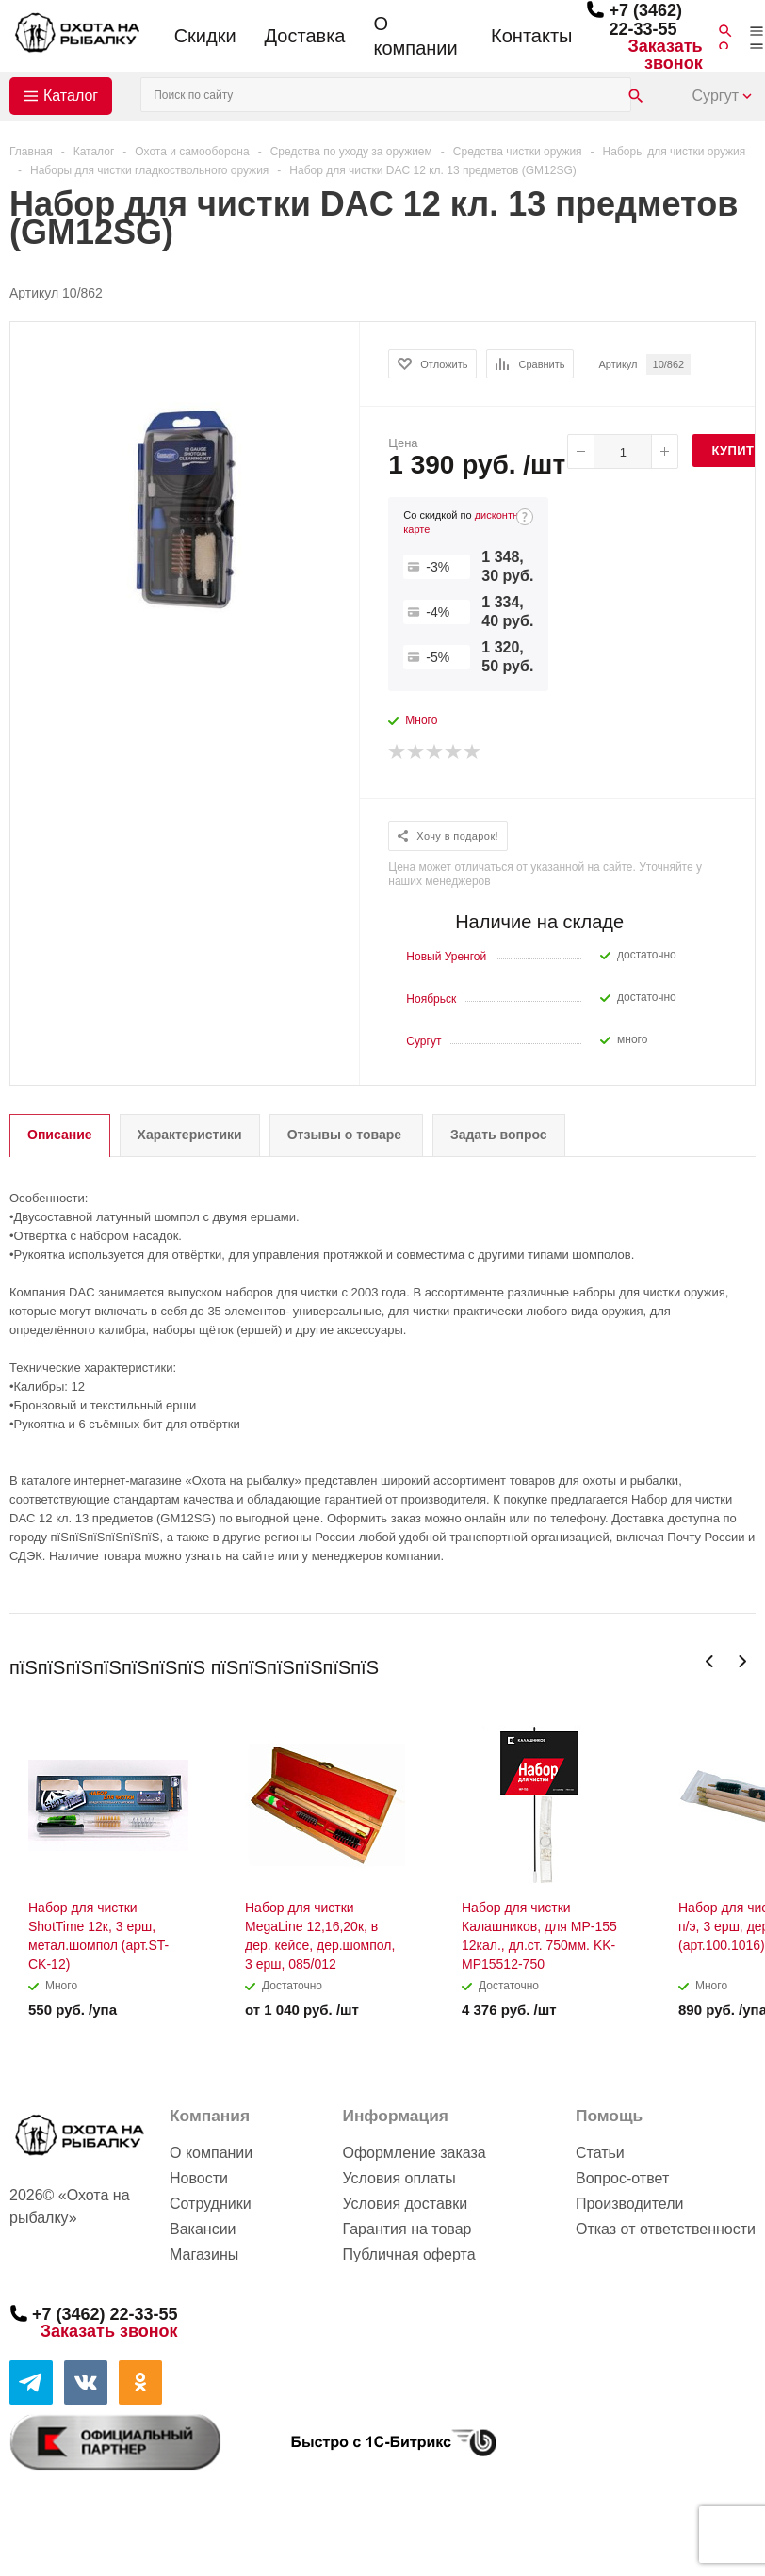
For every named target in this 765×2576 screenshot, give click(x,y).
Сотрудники (211, 2204)
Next (742, 1661)
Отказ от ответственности (666, 2229)
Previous (710, 1661)
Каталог (70, 96)
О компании (415, 35)
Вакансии (203, 2229)
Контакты (531, 35)
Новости (199, 2178)
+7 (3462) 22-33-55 (645, 20)
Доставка (305, 35)
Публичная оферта (408, 2254)
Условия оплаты (398, 2178)
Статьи (600, 2153)
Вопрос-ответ (622, 2178)
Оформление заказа (413, 2153)
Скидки (205, 35)
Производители (630, 2204)
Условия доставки (404, 2204)
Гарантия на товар (406, 2229)
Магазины (204, 2254)
